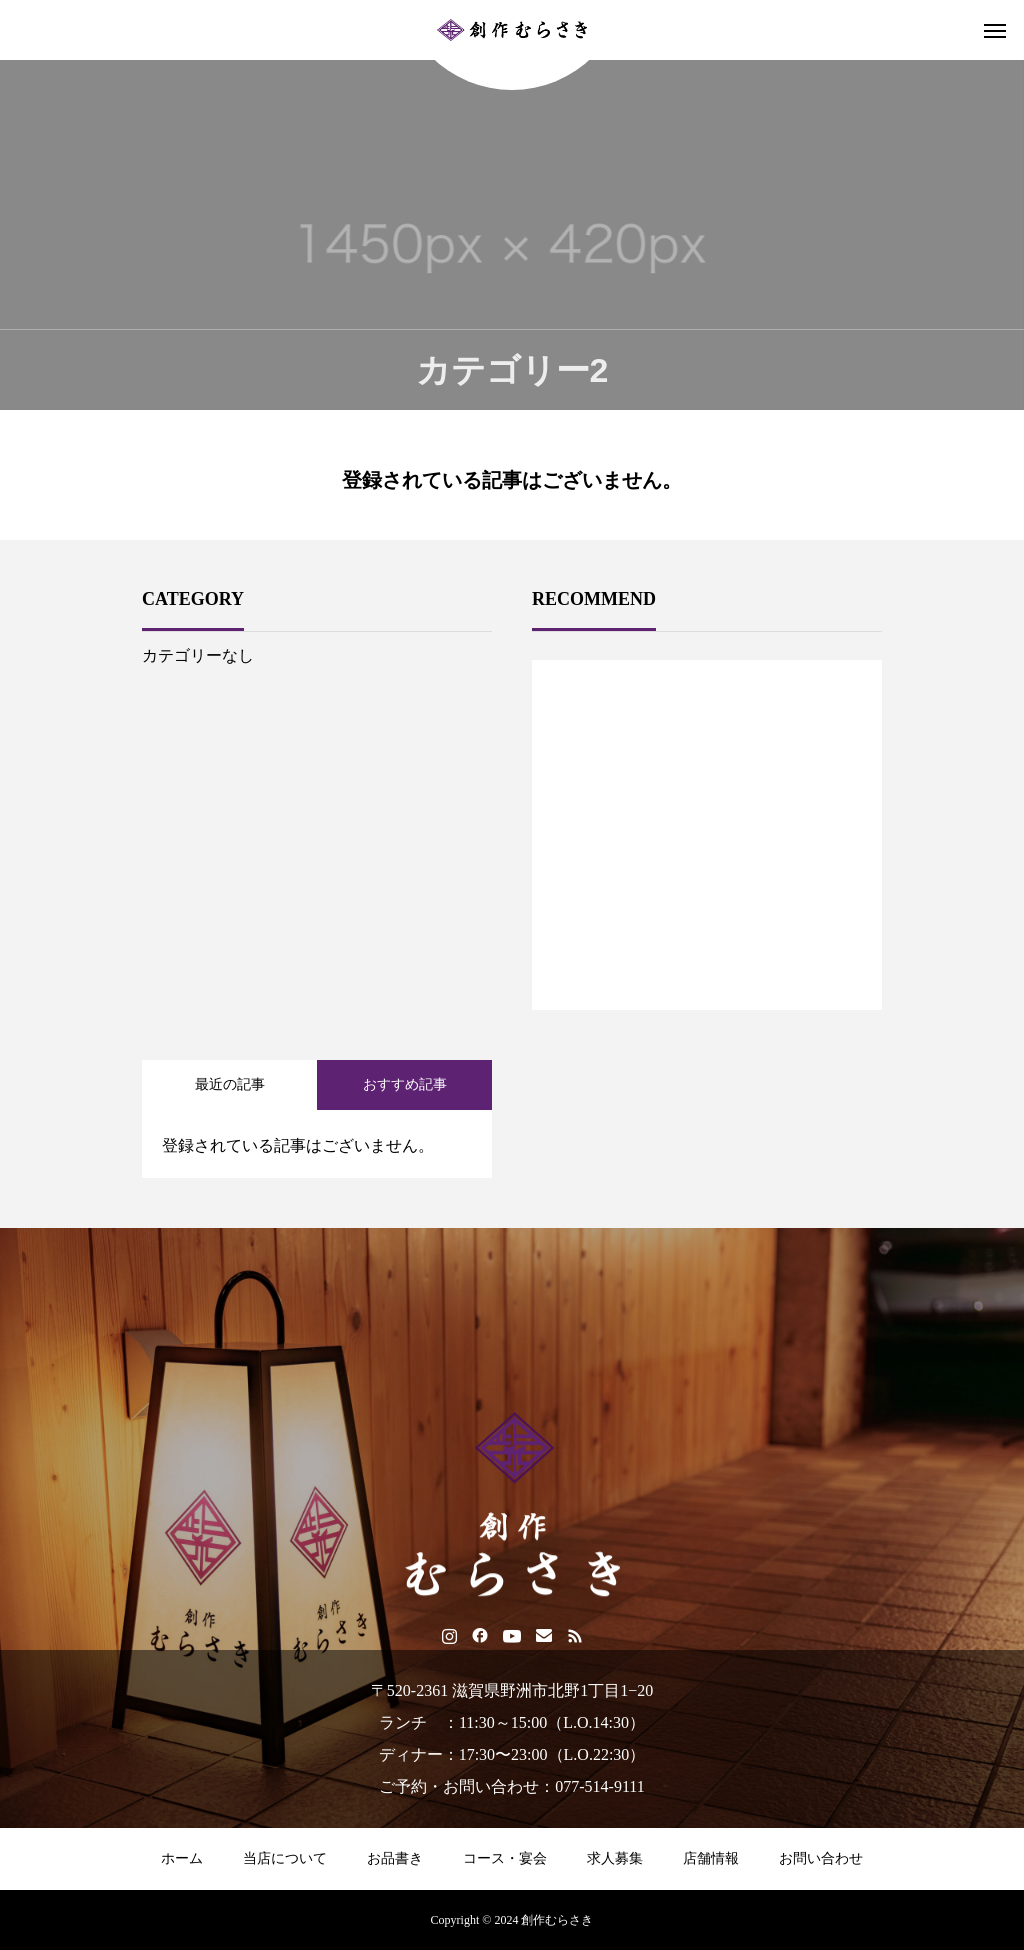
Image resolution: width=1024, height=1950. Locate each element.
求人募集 (615, 1858)
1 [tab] (708, 958)
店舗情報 (711, 1858)
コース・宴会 (505, 1858)
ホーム (182, 1858)
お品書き (395, 1858)
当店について (285, 1858)
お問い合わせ (821, 1858)
